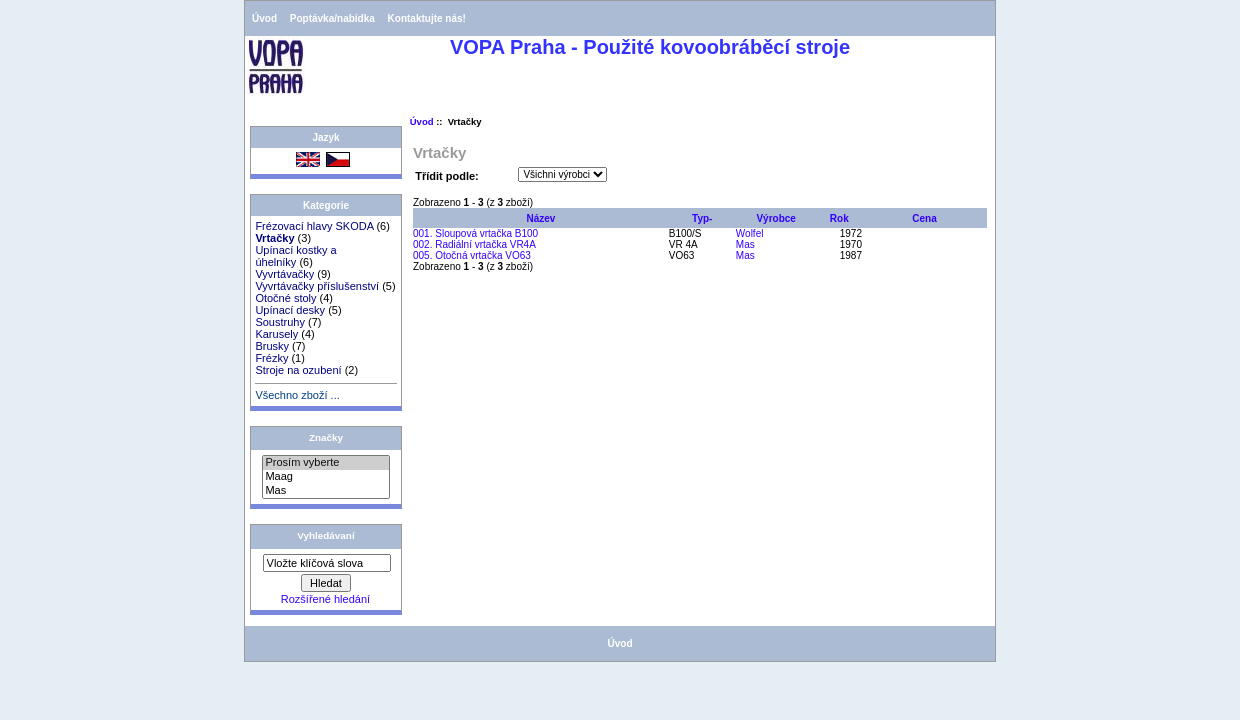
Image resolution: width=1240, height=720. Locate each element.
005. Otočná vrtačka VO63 (472, 255)
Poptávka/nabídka (332, 18)
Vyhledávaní (325, 535)
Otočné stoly (285, 298)
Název (540, 218)
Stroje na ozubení (298, 370)
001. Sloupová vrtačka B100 (475, 233)
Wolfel (750, 233)
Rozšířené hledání (325, 599)
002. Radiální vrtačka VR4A (474, 244)
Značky (326, 437)
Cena (924, 218)
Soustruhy (280, 322)
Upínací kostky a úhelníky (295, 256)
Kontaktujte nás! (427, 18)
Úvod (264, 18)
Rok (839, 218)
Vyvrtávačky (284, 274)
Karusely (276, 334)
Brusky (272, 346)
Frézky (271, 358)
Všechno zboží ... (297, 395)
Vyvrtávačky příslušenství (317, 286)
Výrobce (775, 218)
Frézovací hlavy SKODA (314, 226)
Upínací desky (290, 310)
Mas (325, 491)
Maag (325, 477)
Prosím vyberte (325, 463)
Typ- (702, 218)
